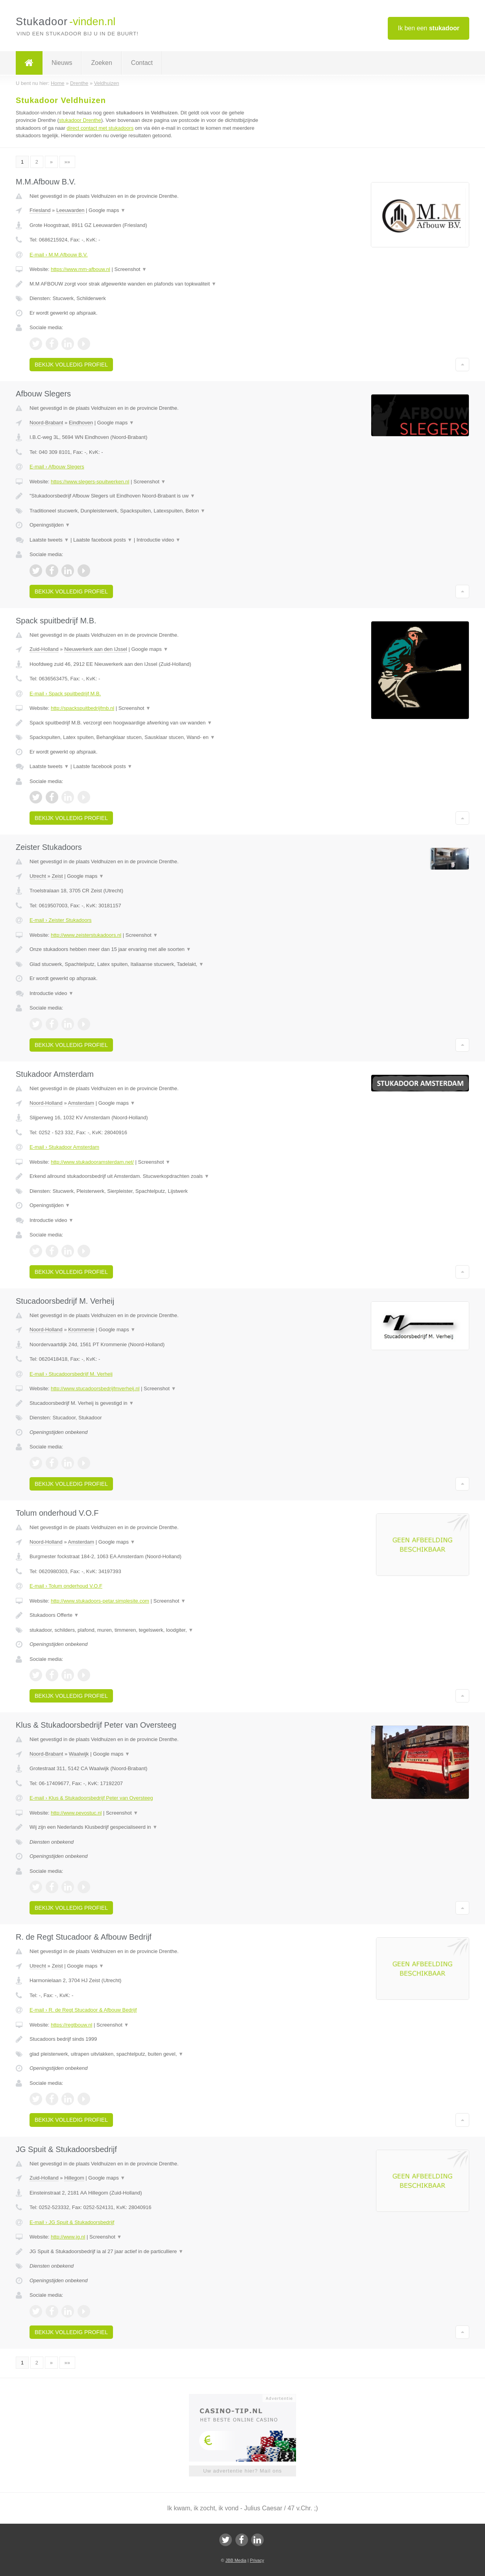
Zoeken (101, 62)
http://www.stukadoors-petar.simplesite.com (100, 1601)
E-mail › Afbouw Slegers (57, 467)
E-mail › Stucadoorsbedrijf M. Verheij (71, 1374)
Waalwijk (79, 1754)
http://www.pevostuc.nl (76, 1813)
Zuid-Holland (44, 649)
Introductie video (159, 540)
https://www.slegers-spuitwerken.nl (90, 482)
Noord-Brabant (46, 423)
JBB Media (235, 2560)
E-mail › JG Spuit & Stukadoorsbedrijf (72, 2222)
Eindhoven (81, 423)
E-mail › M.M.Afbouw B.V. (59, 255)
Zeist (57, 876)
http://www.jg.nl (68, 2237)
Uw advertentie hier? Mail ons (242, 2471)
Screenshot (131, 269)
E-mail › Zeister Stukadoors (61, 920)
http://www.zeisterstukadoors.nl (86, 935)
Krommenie (81, 1329)
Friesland (40, 210)
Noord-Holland (46, 1103)
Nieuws (62, 62)
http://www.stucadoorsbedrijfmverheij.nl (95, 1388)
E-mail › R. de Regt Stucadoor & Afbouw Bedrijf (83, 2010)
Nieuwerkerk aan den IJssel (95, 649)
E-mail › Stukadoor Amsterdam (64, 1147)
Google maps (107, 210)
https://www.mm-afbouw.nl (80, 269)
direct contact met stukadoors (100, 128)
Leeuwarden (70, 210)
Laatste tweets (49, 540)
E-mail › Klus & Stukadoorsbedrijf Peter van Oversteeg (91, 1798)
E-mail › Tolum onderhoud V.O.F (66, 1586)
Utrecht (38, 876)
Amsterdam (81, 1103)
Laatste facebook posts (102, 540)
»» (67, 162)
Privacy (257, 2560)
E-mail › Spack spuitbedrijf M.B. (65, 694)
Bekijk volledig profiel (71, 364)
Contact (142, 62)
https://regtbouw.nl (72, 2025)
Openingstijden (50, 525)
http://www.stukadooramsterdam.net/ (92, 1162)
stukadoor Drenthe (80, 120)
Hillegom (74, 2178)
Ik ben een (428, 28)
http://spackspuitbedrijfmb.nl (82, 708)
